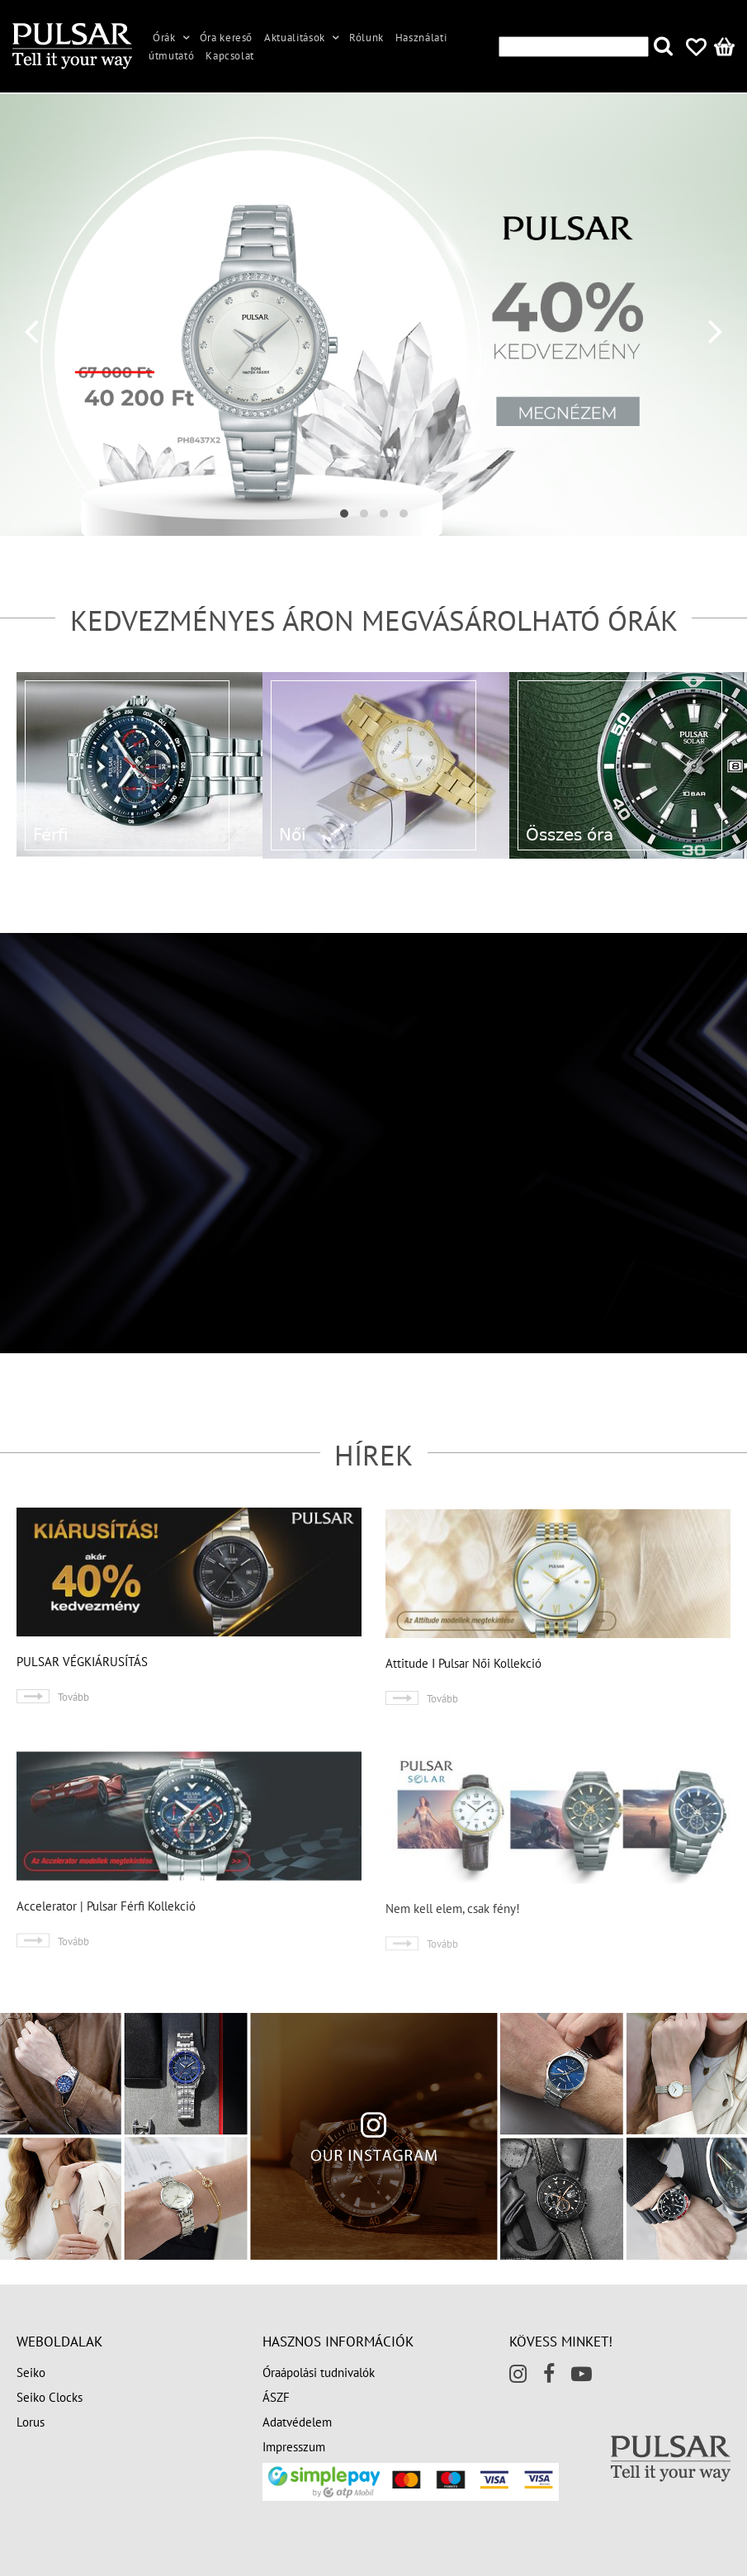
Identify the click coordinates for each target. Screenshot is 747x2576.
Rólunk (366, 38)
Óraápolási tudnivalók (318, 2372)
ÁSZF (276, 2397)
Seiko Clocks (50, 2397)
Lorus (31, 2422)
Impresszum (293, 2447)
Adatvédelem (297, 2422)
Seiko (31, 2372)
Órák (164, 38)
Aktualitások (294, 38)
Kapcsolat (230, 56)
